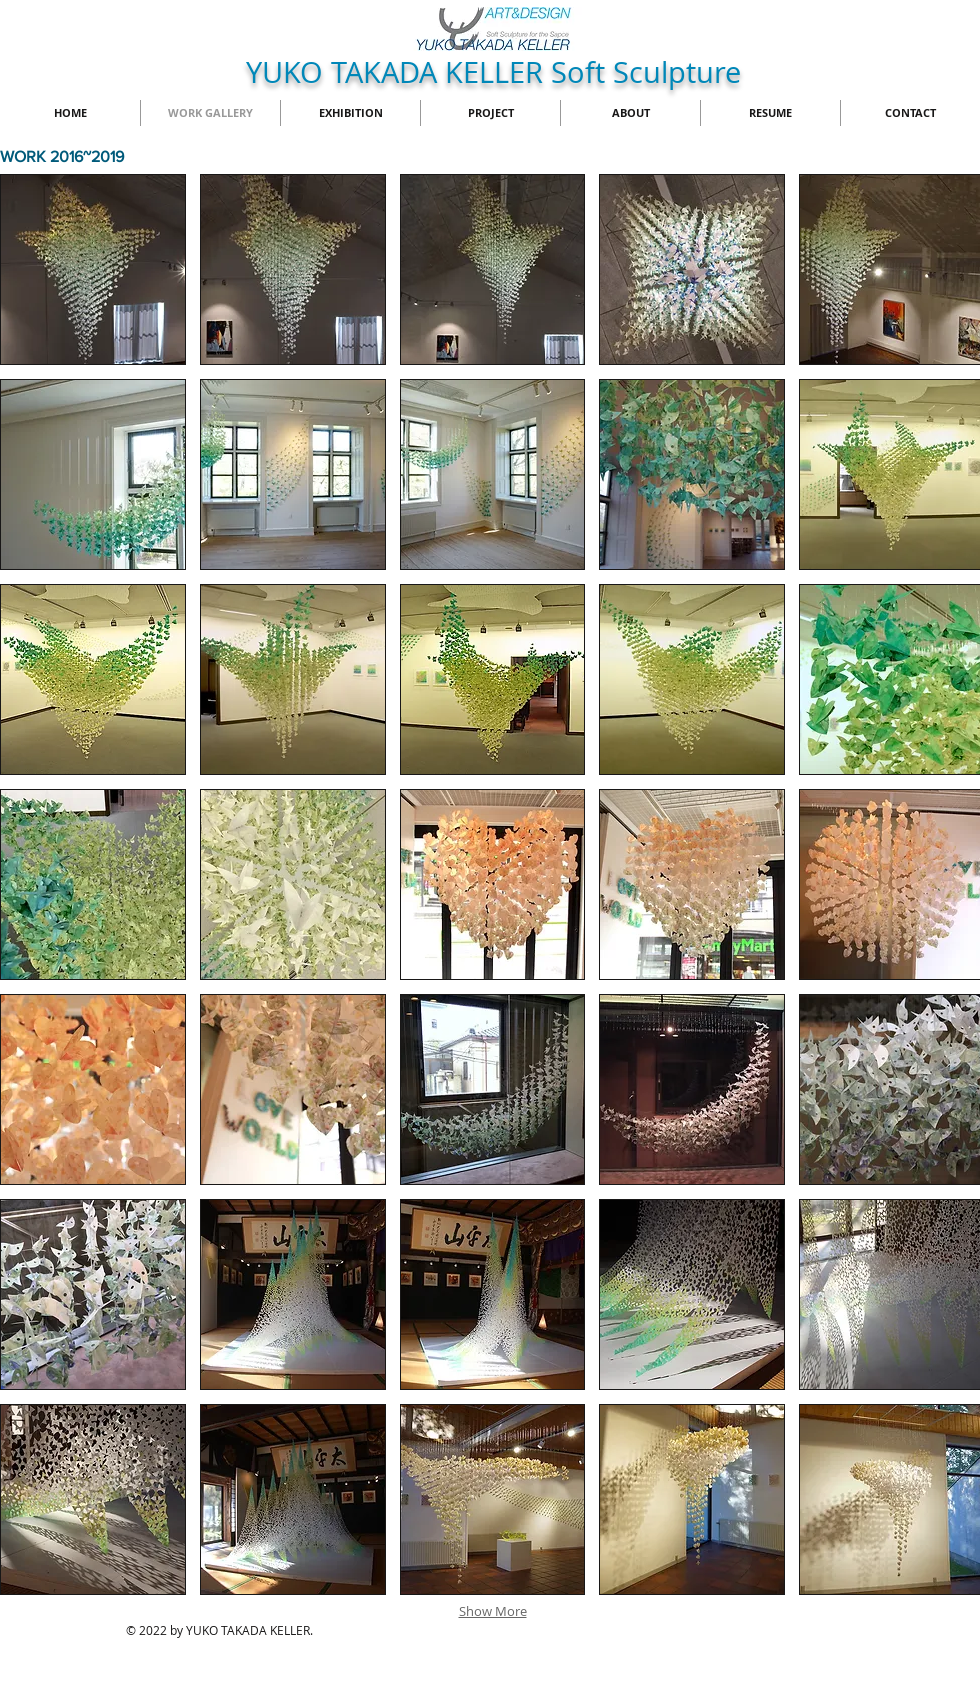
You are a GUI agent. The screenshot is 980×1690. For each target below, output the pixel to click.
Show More (493, 1611)
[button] (93, 269)
